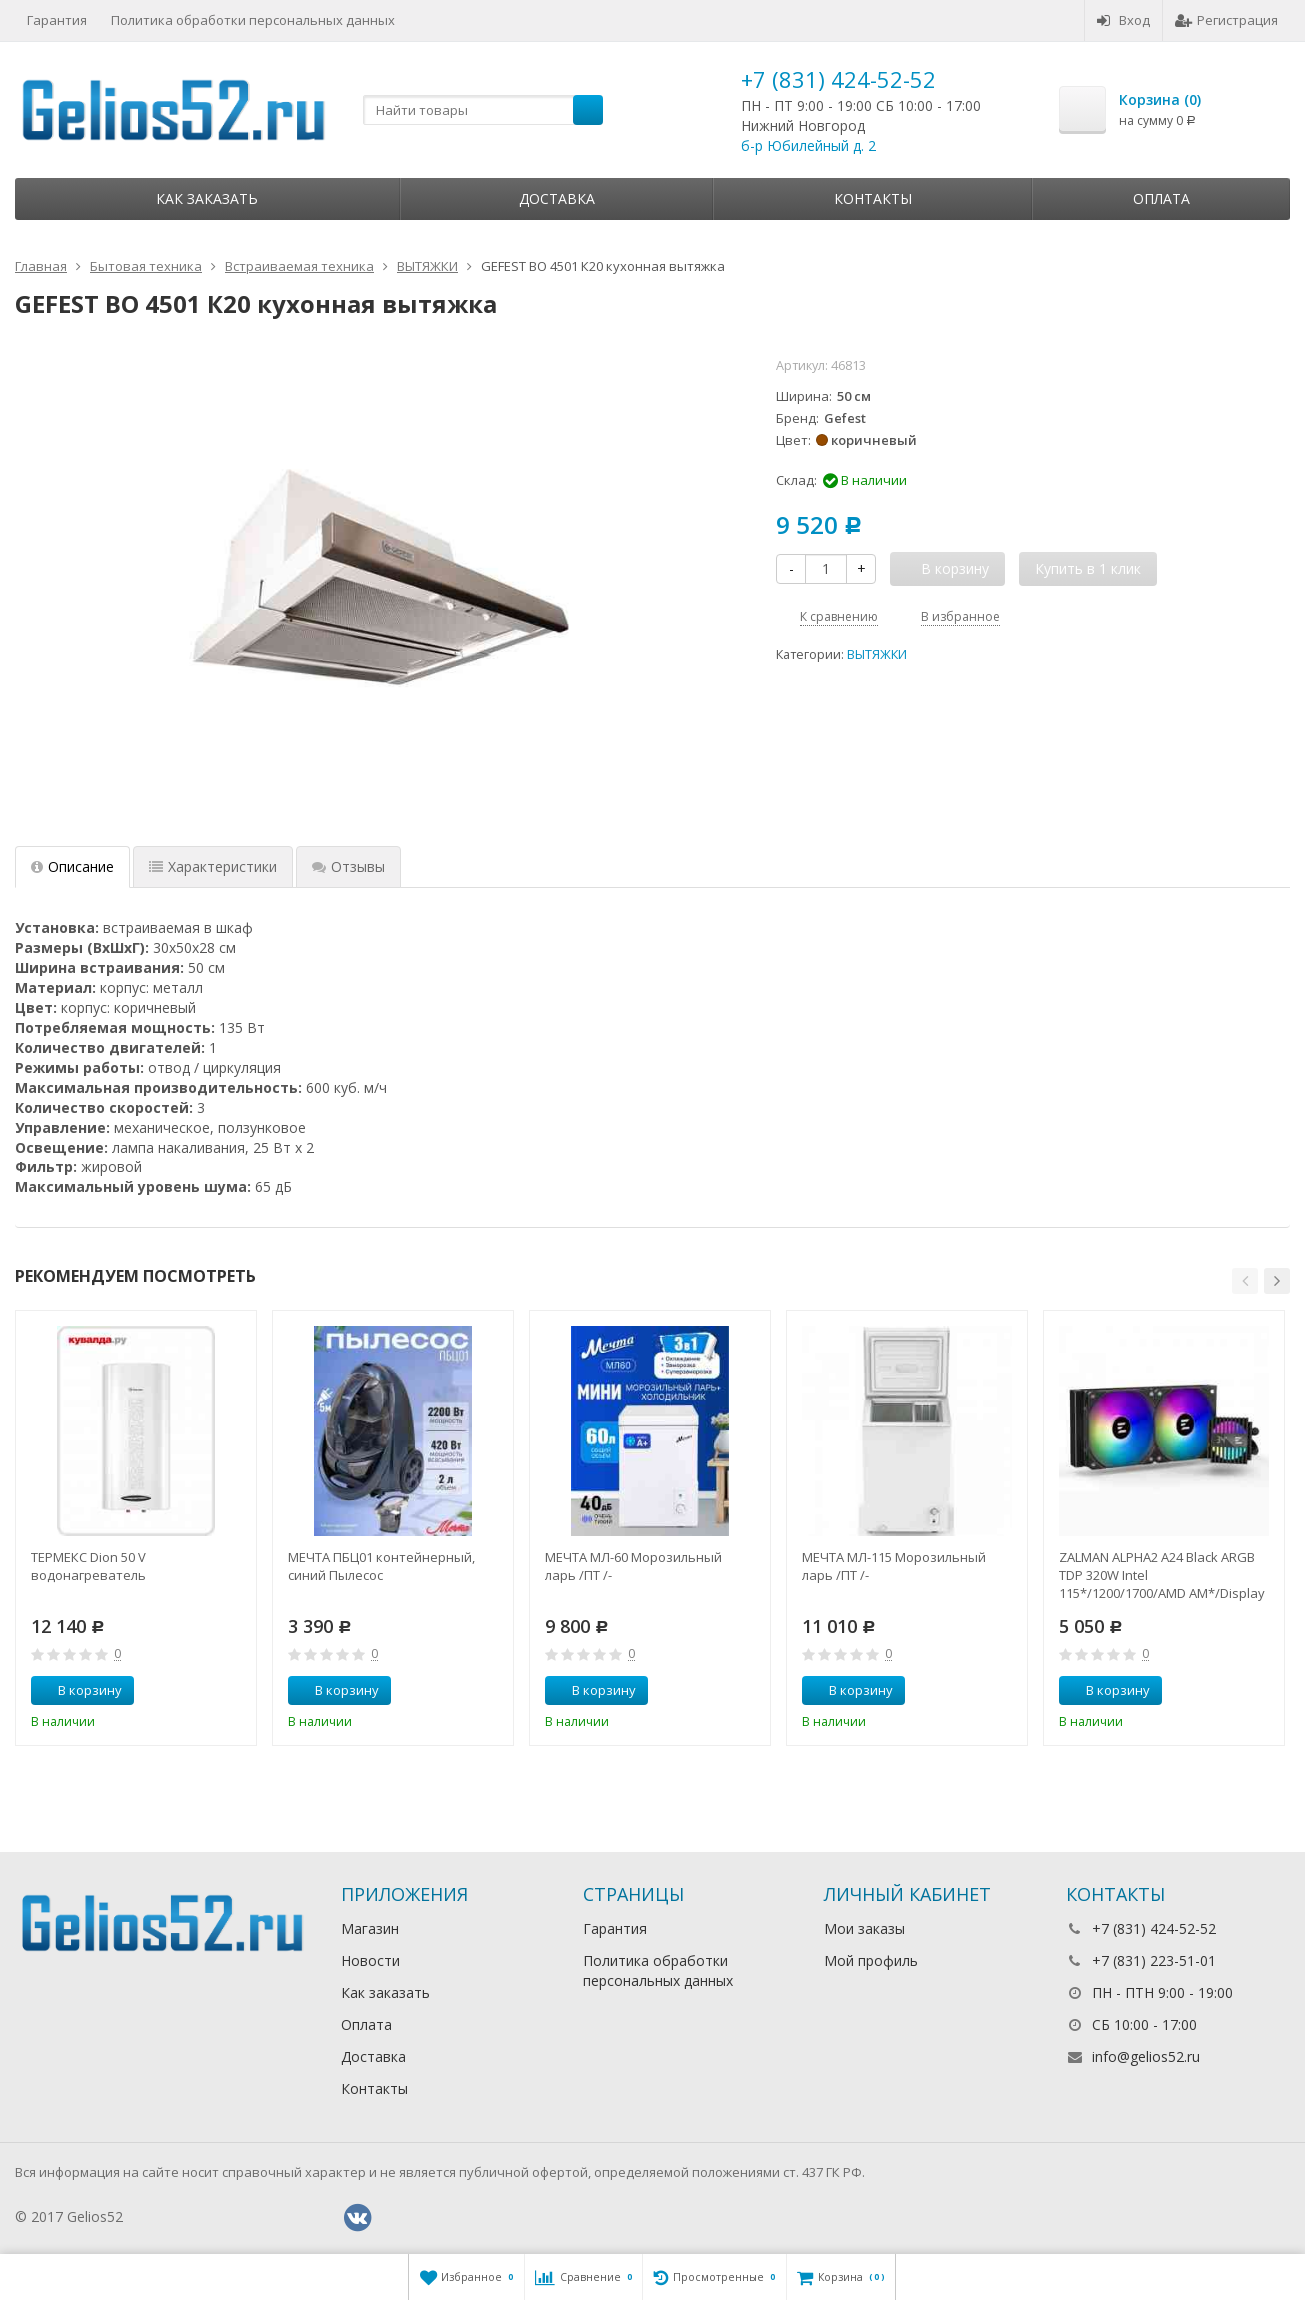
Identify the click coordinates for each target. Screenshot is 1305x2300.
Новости (370, 1960)
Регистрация (1226, 20)
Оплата (1161, 198)
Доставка (557, 198)
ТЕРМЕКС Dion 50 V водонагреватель (88, 1566)
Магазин (370, 1928)
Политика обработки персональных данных (253, 20)
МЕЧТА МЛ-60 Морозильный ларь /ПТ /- (633, 1566)
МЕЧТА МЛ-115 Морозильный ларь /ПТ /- (894, 1566)
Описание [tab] (72, 866)
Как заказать (207, 198)
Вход (1123, 20)
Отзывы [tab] (348, 866)
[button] (1245, 1281)
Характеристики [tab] (213, 866)
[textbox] (483, 110)
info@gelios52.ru (1146, 2056)
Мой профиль (871, 1960)
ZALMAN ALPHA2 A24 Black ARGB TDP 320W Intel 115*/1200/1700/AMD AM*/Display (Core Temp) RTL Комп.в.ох (1162, 1575)
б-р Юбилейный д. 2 (808, 145)
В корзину (79, 1690)
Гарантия (57, 20)
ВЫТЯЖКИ (877, 654)
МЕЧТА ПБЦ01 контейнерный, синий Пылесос (381, 1566)
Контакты (873, 198)
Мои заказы (864, 1928)
